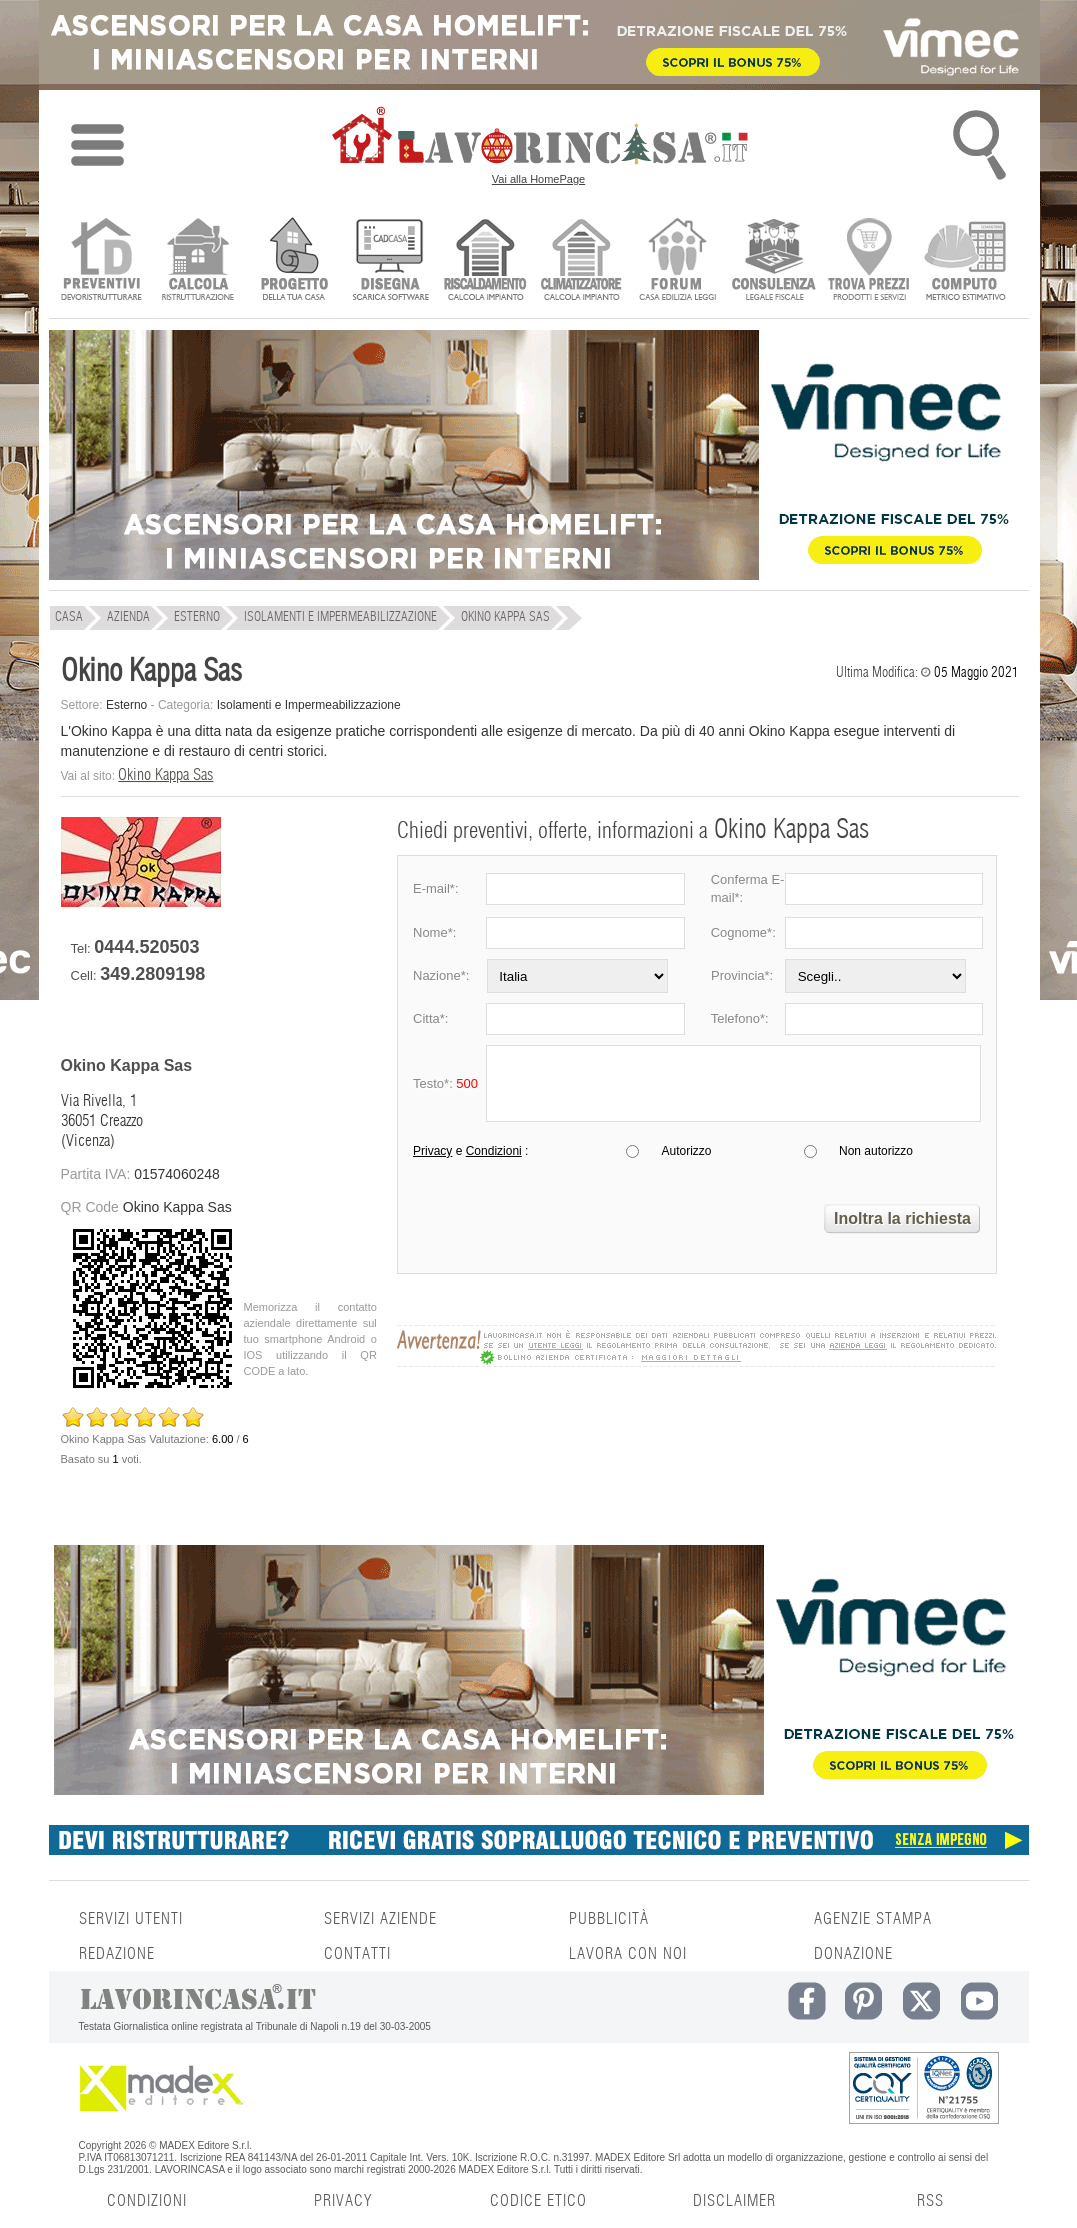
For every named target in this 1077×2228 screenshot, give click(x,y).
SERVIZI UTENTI (131, 1919)
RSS (930, 2201)
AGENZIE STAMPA (873, 1919)
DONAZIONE (853, 1954)
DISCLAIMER (734, 2201)
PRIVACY (343, 2201)
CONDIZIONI (147, 2201)
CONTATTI (357, 1954)
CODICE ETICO (538, 2201)
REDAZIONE (117, 1954)
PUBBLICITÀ (609, 1919)
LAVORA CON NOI (628, 1954)
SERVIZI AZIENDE (380, 1919)
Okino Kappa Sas (165, 775)
